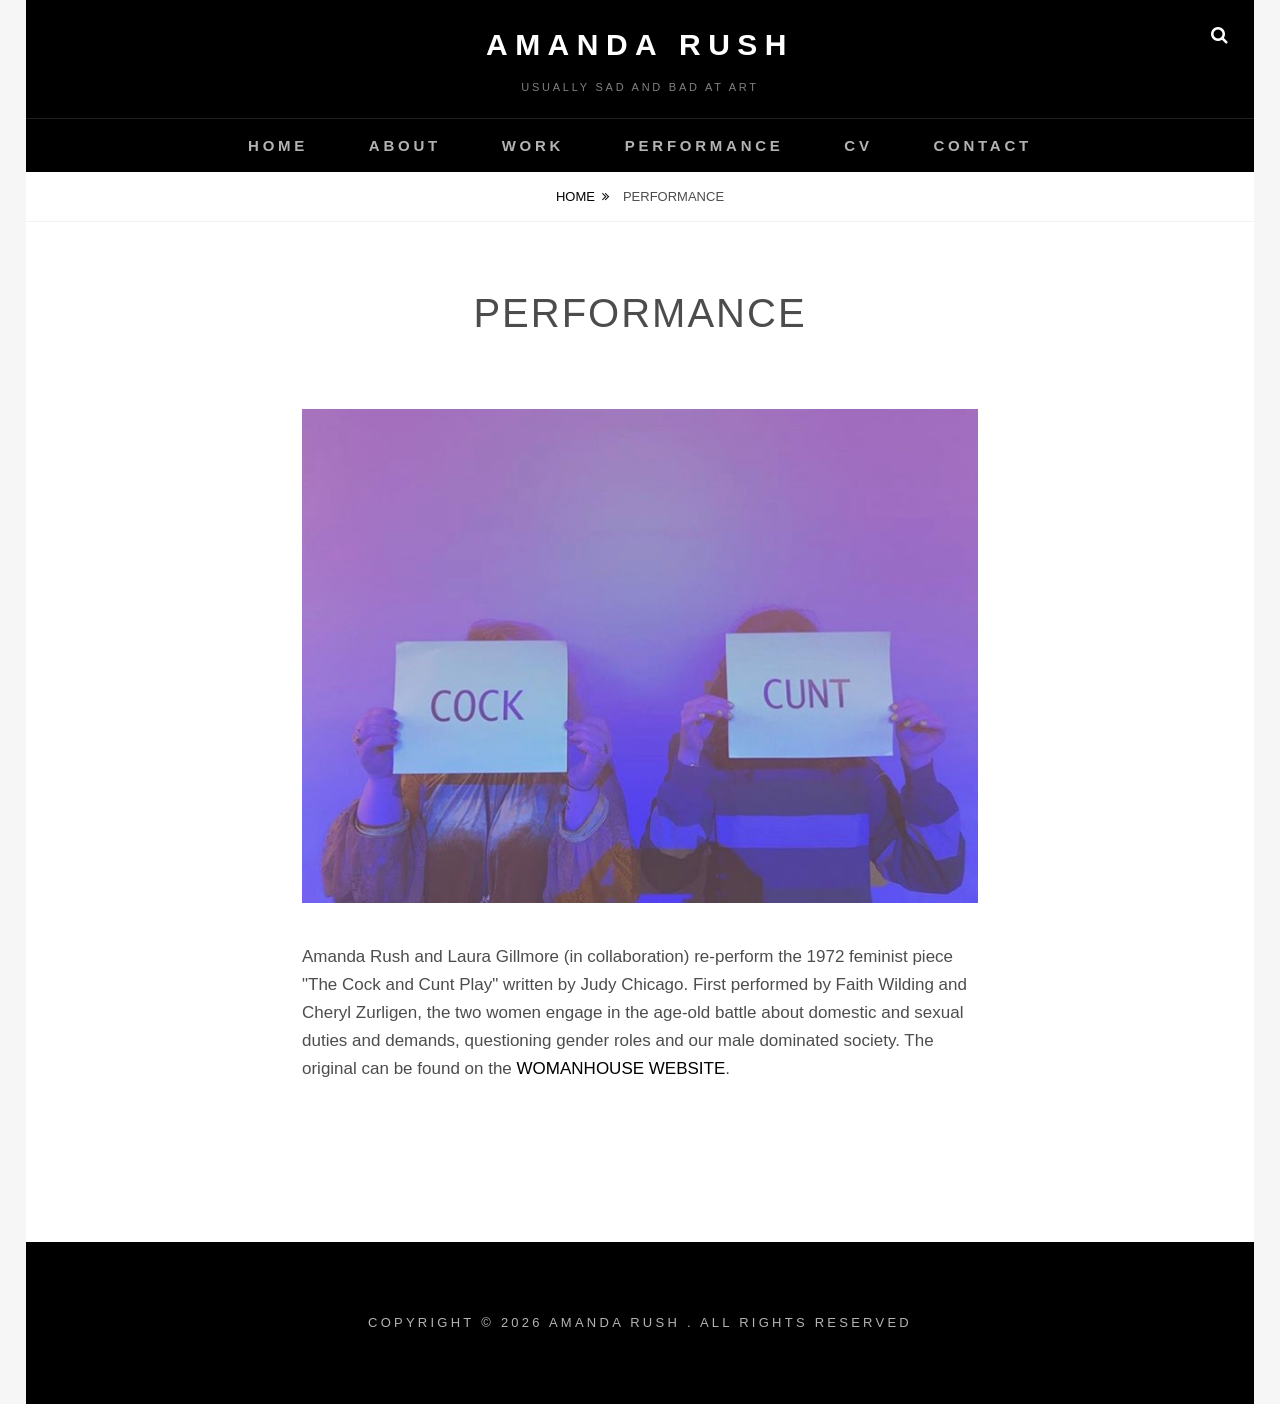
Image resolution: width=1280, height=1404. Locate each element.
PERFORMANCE (704, 145)
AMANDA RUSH (640, 44)
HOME (278, 145)
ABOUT (405, 145)
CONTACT (982, 145)
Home (575, 196)
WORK (533, 145)
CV (858, 145)
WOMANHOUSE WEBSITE (621, 1068)
